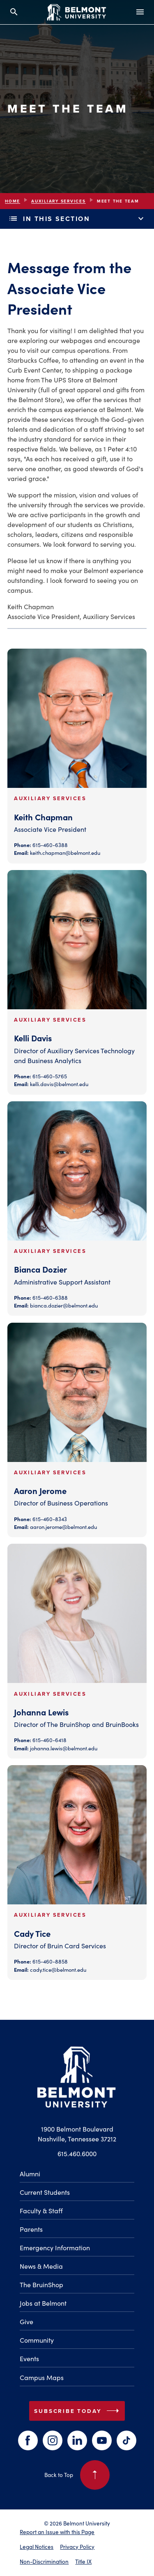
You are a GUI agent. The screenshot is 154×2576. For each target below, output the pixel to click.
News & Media (41, 2266)
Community (37, 2340)
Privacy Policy (77, 2547)
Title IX (83, 2561)
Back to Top (76, 2475)
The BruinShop (41, 2284)
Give (26, 2321)
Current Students (45, 2192)
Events (29, 2358)
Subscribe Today (78, 2411)
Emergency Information (55, 2247)
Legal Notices (36, 2547)
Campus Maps (42, 2377)
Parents (31, 2229)
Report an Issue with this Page (57, 2532)
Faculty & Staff (41, 2210)
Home (12, 201)
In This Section (77, 219)
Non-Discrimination (44, 2561)
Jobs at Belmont (43, 2303)
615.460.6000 (77, 2153)
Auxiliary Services (58, 201)
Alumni (30, 2173)
